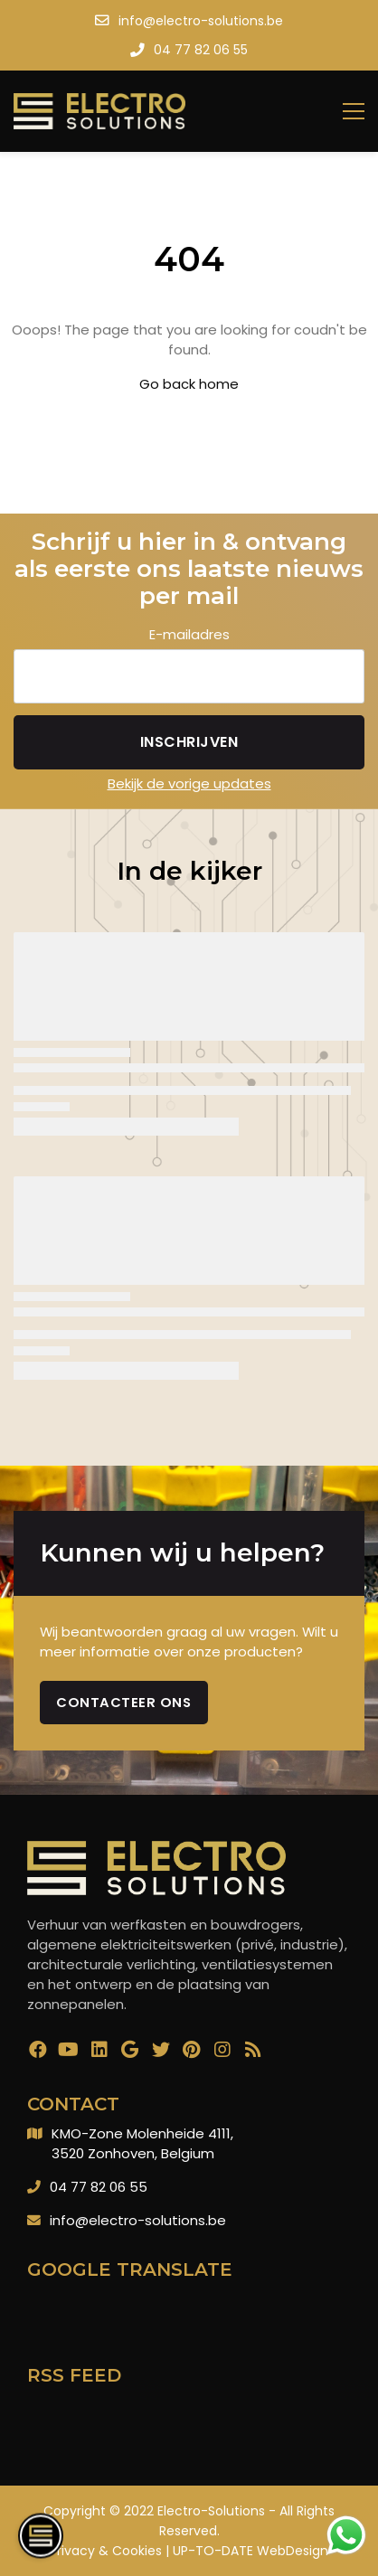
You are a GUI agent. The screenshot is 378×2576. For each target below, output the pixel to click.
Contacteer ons (123, 1702)
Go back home (189, 383)
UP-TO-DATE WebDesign (250, 2551)
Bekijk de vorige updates (189, 783)
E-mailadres (189, 634)
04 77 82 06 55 (98, 2186)
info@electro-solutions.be (138, 2220)
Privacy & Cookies (106, 2551)
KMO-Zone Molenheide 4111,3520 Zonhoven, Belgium (142, 2143)
